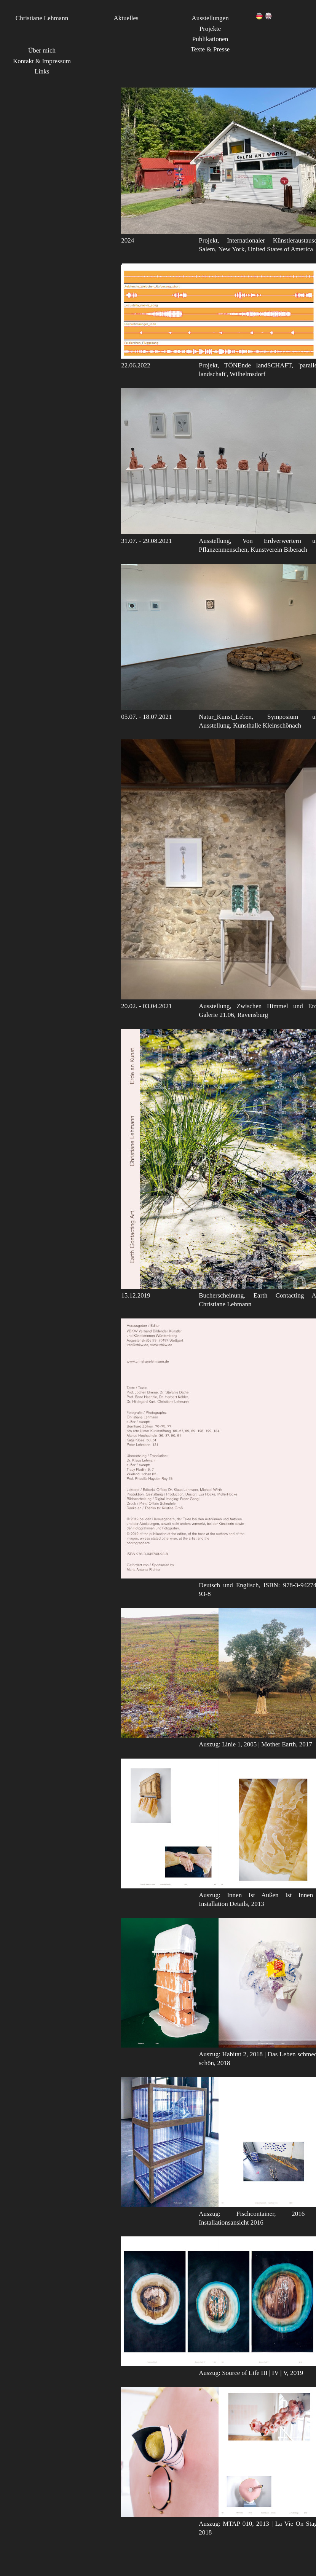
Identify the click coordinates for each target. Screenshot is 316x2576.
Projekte (210, 28)
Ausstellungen (210, 18)
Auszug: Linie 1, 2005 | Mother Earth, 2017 (255, 1744)
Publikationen (210, 39)
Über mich (42, 50)
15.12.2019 (135, 1295)
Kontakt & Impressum (42, 61)
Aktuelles (125, 18)
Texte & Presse (210, 49)
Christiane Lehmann (42, 18)
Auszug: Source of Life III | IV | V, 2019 (251, 2372)
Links (42, 71)
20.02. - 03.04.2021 (146, 1006)
